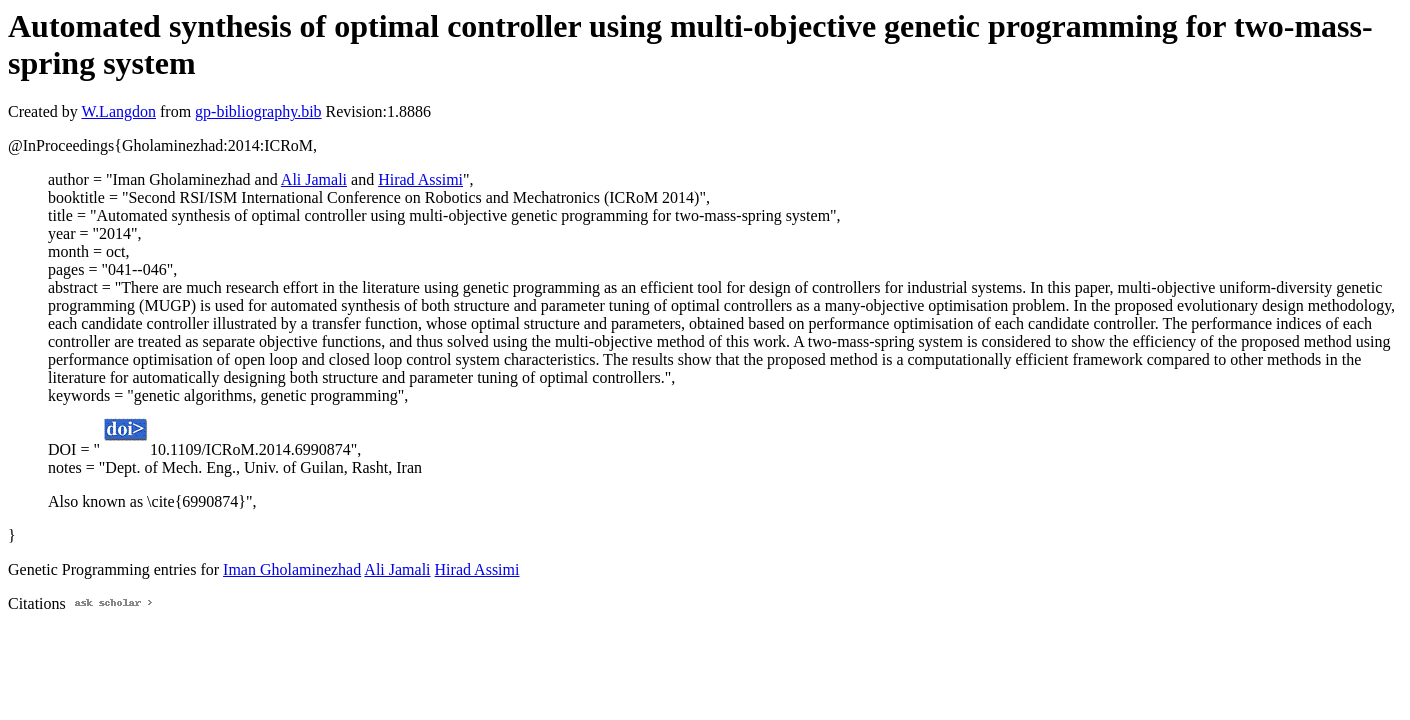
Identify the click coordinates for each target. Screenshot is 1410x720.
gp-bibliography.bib (258, 111)
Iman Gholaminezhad (292, 569)
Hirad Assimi (420, 179)
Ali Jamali (314, 179)
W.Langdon (118, 111)
